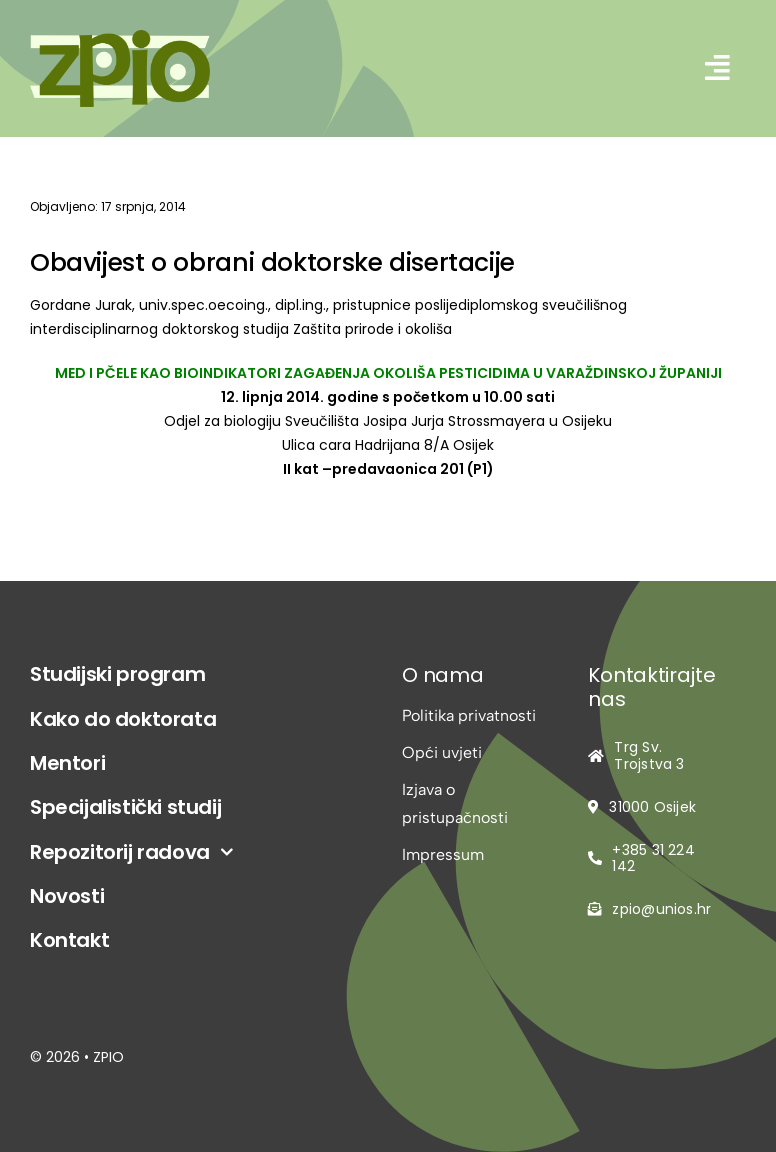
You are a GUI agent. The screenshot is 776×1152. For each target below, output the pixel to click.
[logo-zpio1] (120, 37)
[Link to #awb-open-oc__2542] (718, 68)
